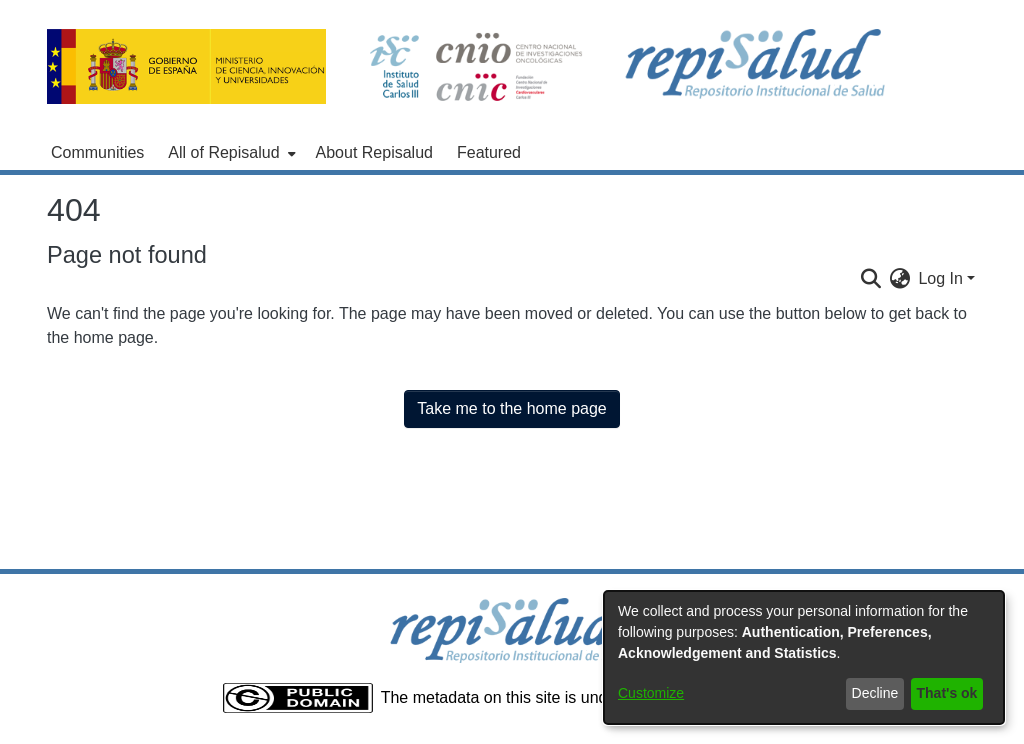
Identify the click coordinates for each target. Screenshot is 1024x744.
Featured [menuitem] (489, 152)
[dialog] (804, 657)
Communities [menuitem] (97, 152)
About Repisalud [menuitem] (374, 152)
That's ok (947, 693)
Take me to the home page (511, 408)
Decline (875, 693)
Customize (651, 693)
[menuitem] (229, 153)
